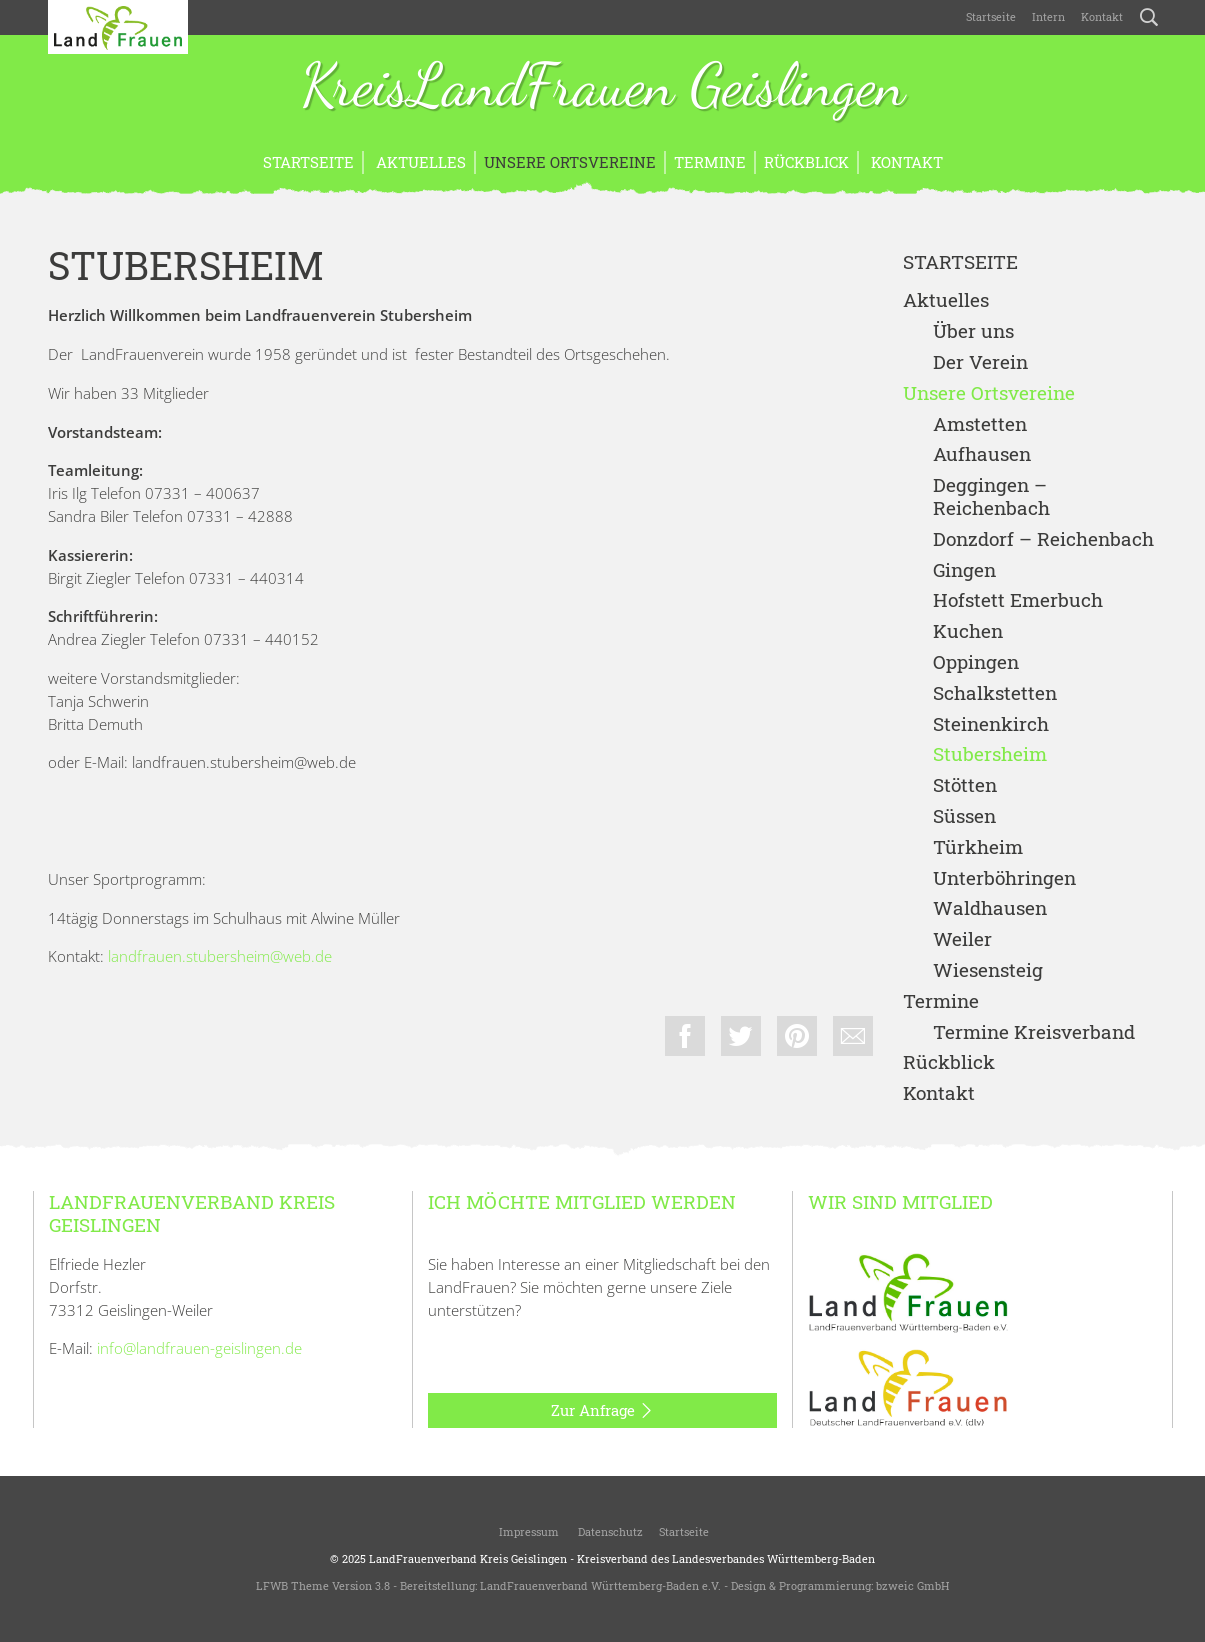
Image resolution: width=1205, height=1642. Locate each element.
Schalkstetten (995, 693)
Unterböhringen (1004, 878)
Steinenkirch (991, 724)
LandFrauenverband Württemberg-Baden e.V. (600, 1585)
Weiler (962, 939)
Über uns (973, 331)
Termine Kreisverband (1034, 1032)
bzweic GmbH (912, 1585)
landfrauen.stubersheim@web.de (220, 956)
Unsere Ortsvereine (570, 162)
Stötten (965, 785)
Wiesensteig (988, 970)
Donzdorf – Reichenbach (1043, 539)
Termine (710, 162)
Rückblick (806, 162)
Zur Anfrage (602, 1411)
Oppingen (976, 662)
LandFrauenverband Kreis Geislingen (468, 1558)
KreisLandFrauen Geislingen (603, 88)
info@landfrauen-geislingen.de (199, 1348)
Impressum (527, 1531)
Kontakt (1102, 16)
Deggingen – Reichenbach (991, 497)
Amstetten (980, 424)
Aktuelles (419, 162)
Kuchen (968, 631)
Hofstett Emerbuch (1018, 600)
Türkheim (978, 847)
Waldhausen (990, 908)
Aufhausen (982, 454)
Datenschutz (609, 1531)
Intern (1048, 16)
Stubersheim (990, 754)
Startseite (991, 16)
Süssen (964, 816)
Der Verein (980, 362)
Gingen (964, 570)
